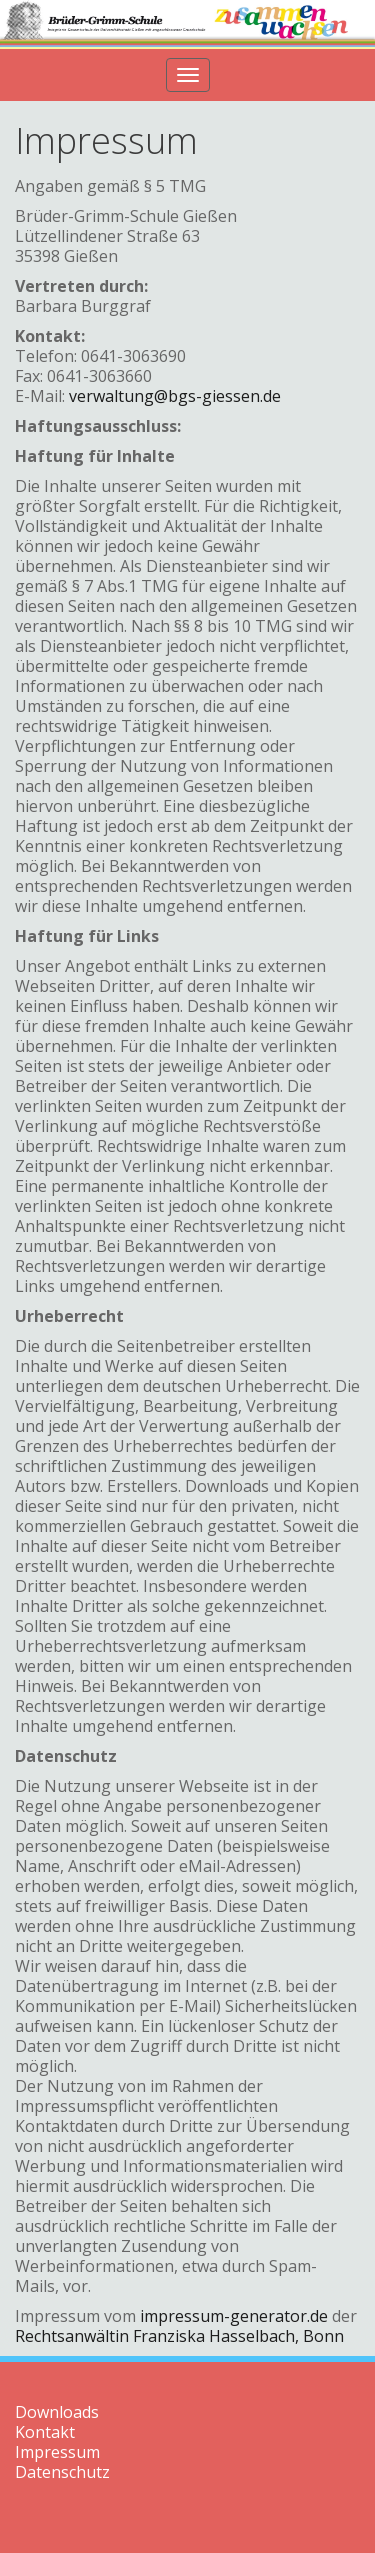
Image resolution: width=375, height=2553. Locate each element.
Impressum (57, 2452)
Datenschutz (62, 2472)
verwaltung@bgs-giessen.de (175, 396)
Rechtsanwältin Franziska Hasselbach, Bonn (179, 2336)
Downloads (57, 2412)
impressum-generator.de (234, 2316)
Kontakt (45, 2432)
